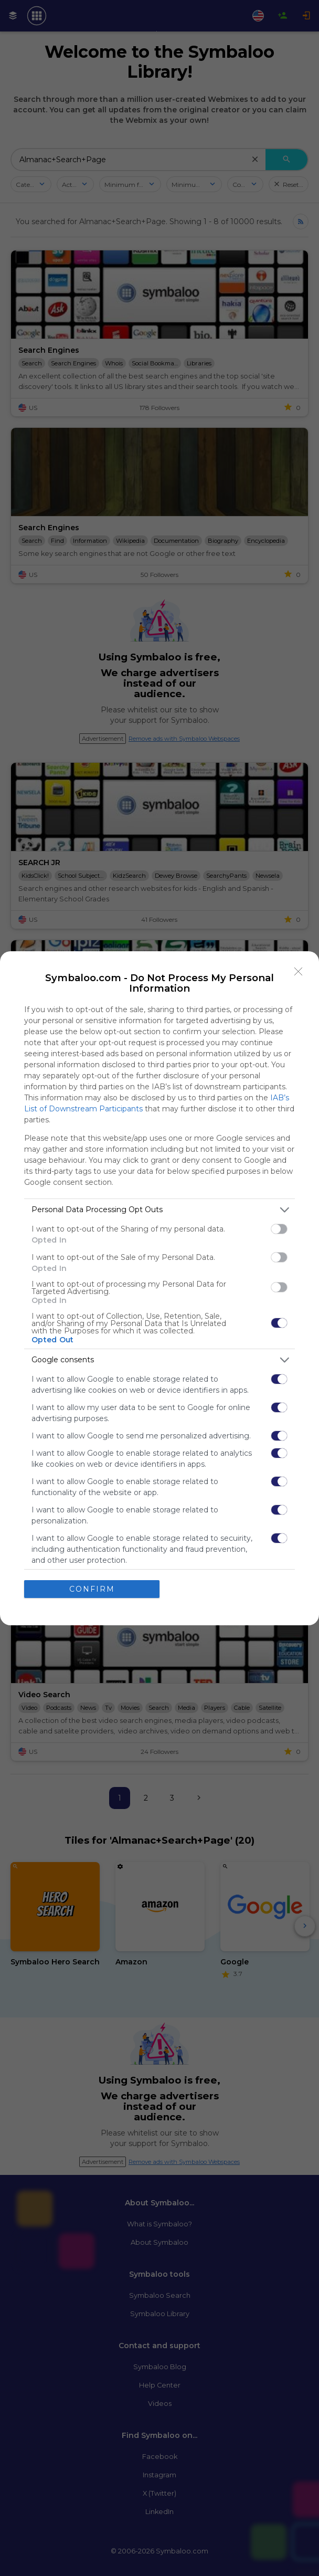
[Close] (299, 972)
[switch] (279, 1229)
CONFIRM (92, 1589)
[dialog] (159, 1288)
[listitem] (159, 1210)
